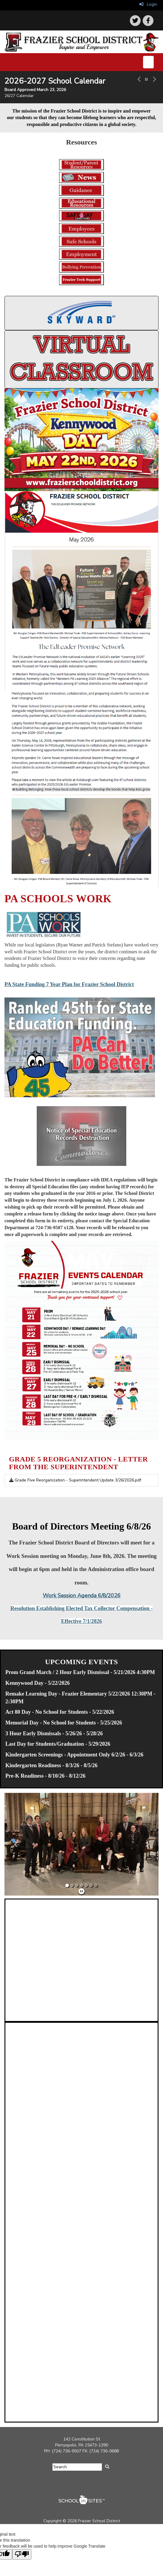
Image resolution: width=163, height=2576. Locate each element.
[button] (138, 87)
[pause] (81, 1892)
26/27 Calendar (19, 96)
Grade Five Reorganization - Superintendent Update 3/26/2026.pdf (75, 1480)
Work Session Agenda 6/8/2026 (82, 1595)
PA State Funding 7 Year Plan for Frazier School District (69, 984)
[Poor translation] (21, 2554)
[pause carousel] (146, 80)
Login (148, 4)
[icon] (148, 20)
